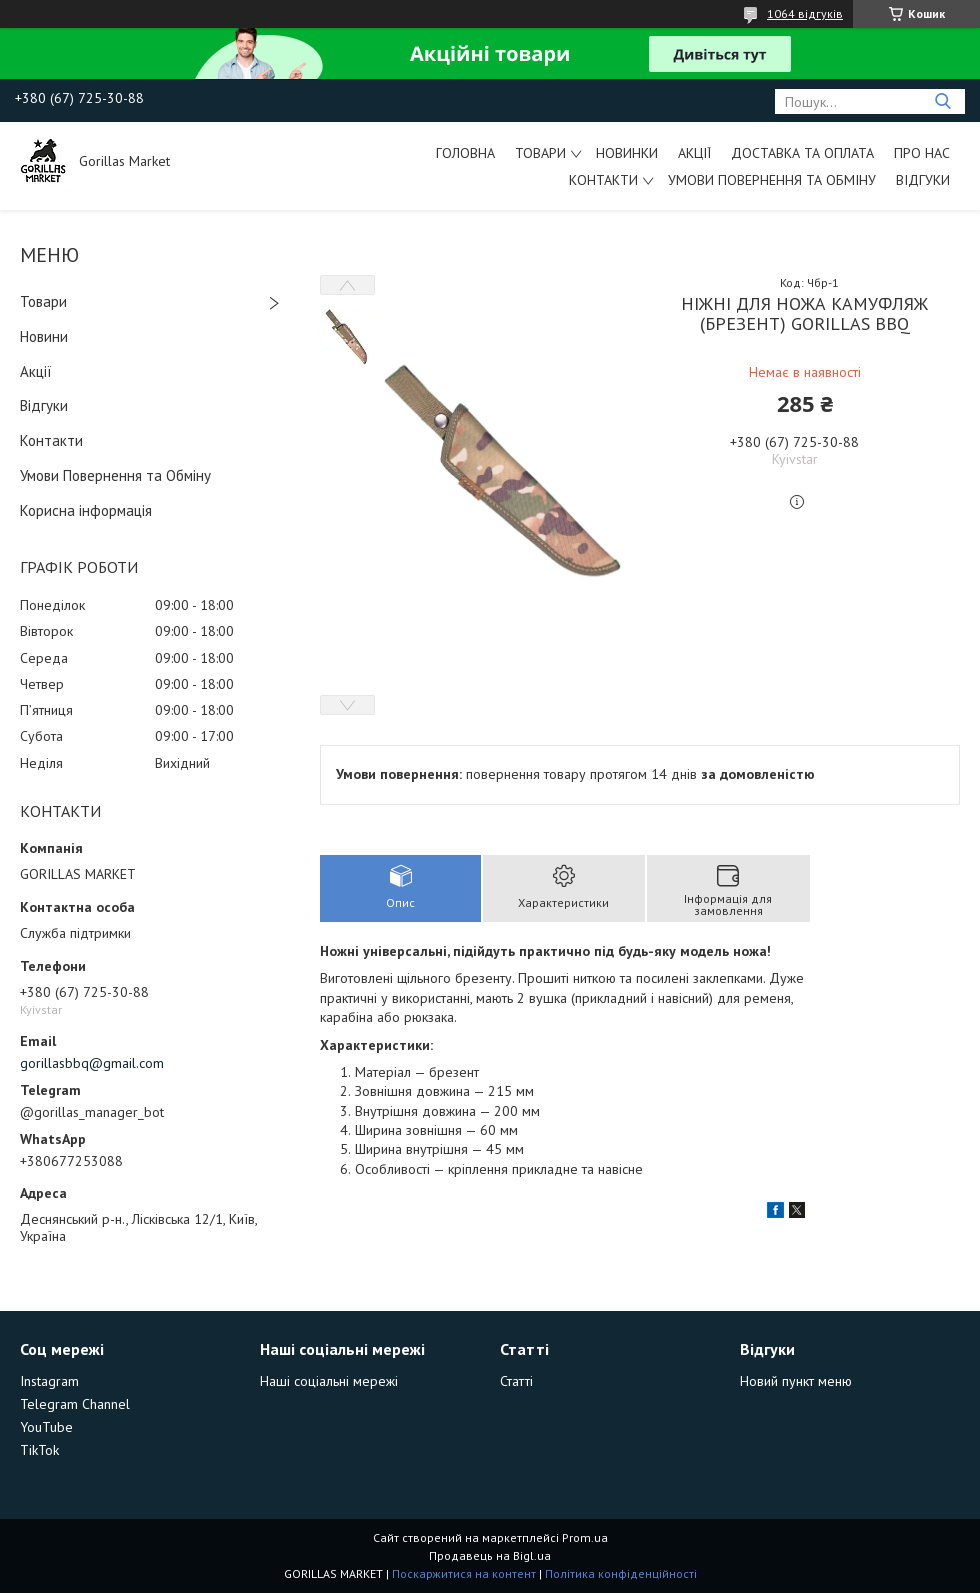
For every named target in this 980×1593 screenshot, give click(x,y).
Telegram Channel (75, 1404)
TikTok (39, 1450)
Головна (465, 153)
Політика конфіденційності (621, 1573)
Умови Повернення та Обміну (772, 180)
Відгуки (923, 180)
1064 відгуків (805, 13)
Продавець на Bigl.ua (490, 1555)
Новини (44, 336)
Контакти (603, 180)
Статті (516, 1381)
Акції (694, 153)
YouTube (46, 1427)
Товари (540, 153)
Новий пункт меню (796, 1381)
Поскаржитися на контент (464, 1573)
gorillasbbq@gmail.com (92, 1063)
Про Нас (922, 153)
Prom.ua (585, 1537)
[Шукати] (942, 101)
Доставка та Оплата (802, 153)
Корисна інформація (86, 510)
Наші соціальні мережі (329, 1381)
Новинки (627, 153)
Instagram (49, 1381)
